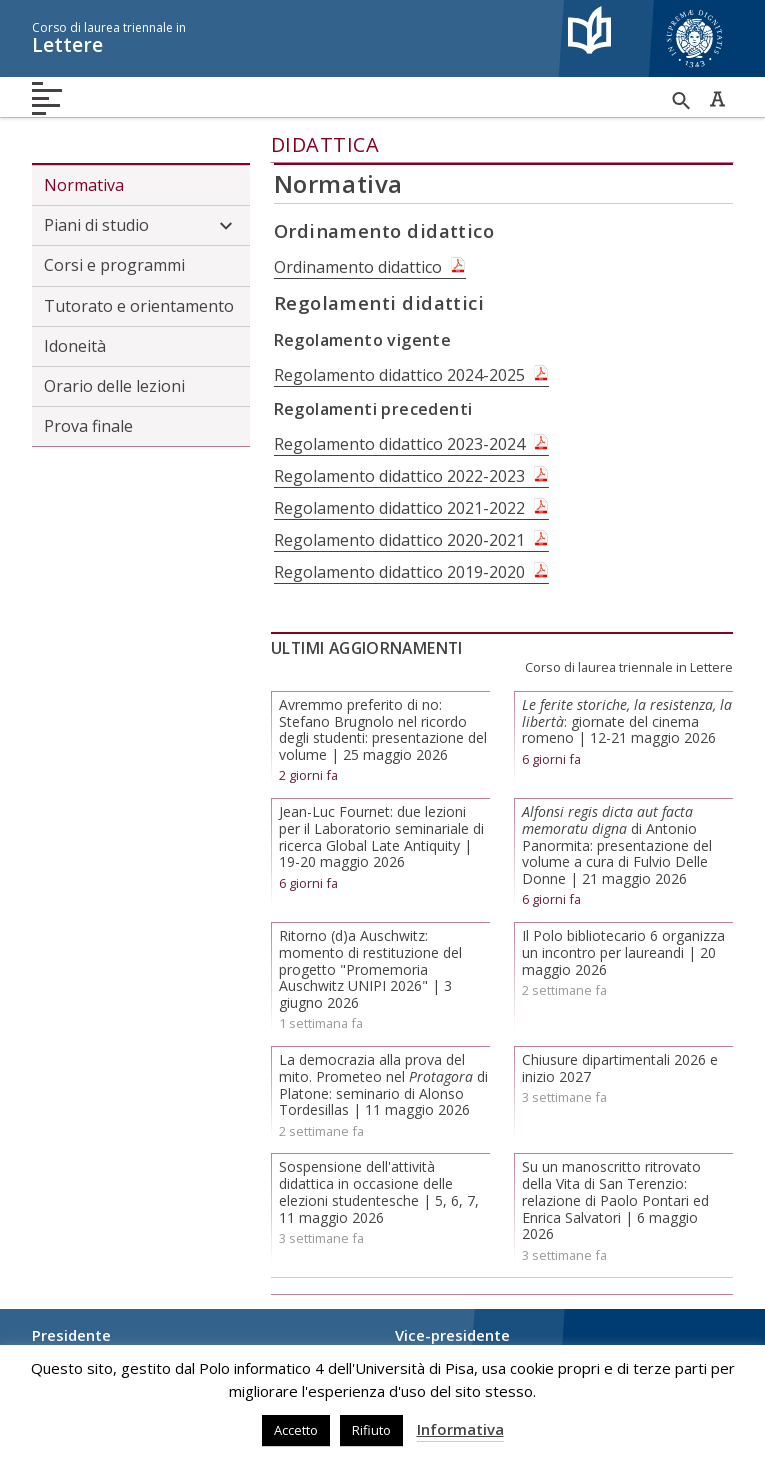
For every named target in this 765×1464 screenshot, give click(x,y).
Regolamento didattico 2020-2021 (399, 540)
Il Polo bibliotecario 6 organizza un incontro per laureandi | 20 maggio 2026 (623, 952)
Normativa (84, 185)
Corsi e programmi (114, 265)
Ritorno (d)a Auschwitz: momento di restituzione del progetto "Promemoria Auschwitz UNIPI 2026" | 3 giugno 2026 (370, 969)
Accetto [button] (296, 1430)
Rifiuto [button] (371, 1430)
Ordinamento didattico (358, 267)
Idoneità (75, 346)
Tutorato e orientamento (139, 306)
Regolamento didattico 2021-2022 (399, 508)
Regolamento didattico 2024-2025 (399, 375)
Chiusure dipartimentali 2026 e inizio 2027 (620, 1068)
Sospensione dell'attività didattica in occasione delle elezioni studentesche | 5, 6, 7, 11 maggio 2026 (379, 1191)
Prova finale (88, 426)
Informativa (460, 1429)
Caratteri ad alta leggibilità (717, 99)
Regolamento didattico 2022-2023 (399, 476)
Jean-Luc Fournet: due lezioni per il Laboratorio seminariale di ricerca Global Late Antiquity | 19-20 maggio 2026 (381, 836)
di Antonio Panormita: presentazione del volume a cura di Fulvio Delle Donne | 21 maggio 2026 (617, 845)
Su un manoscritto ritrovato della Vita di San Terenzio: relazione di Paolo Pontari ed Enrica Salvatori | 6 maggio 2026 (615, 1200)
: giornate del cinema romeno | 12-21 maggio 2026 (627, 721)
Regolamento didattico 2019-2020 (399, 572)
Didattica (325, 144)
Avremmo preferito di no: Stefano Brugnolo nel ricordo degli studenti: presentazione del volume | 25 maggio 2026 (383, 729)
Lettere (287, 38)
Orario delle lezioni (114, 386)
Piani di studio (141, 226)
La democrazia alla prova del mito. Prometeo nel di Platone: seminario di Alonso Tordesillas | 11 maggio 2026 (383, 1084)
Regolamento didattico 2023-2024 (399, 444)
